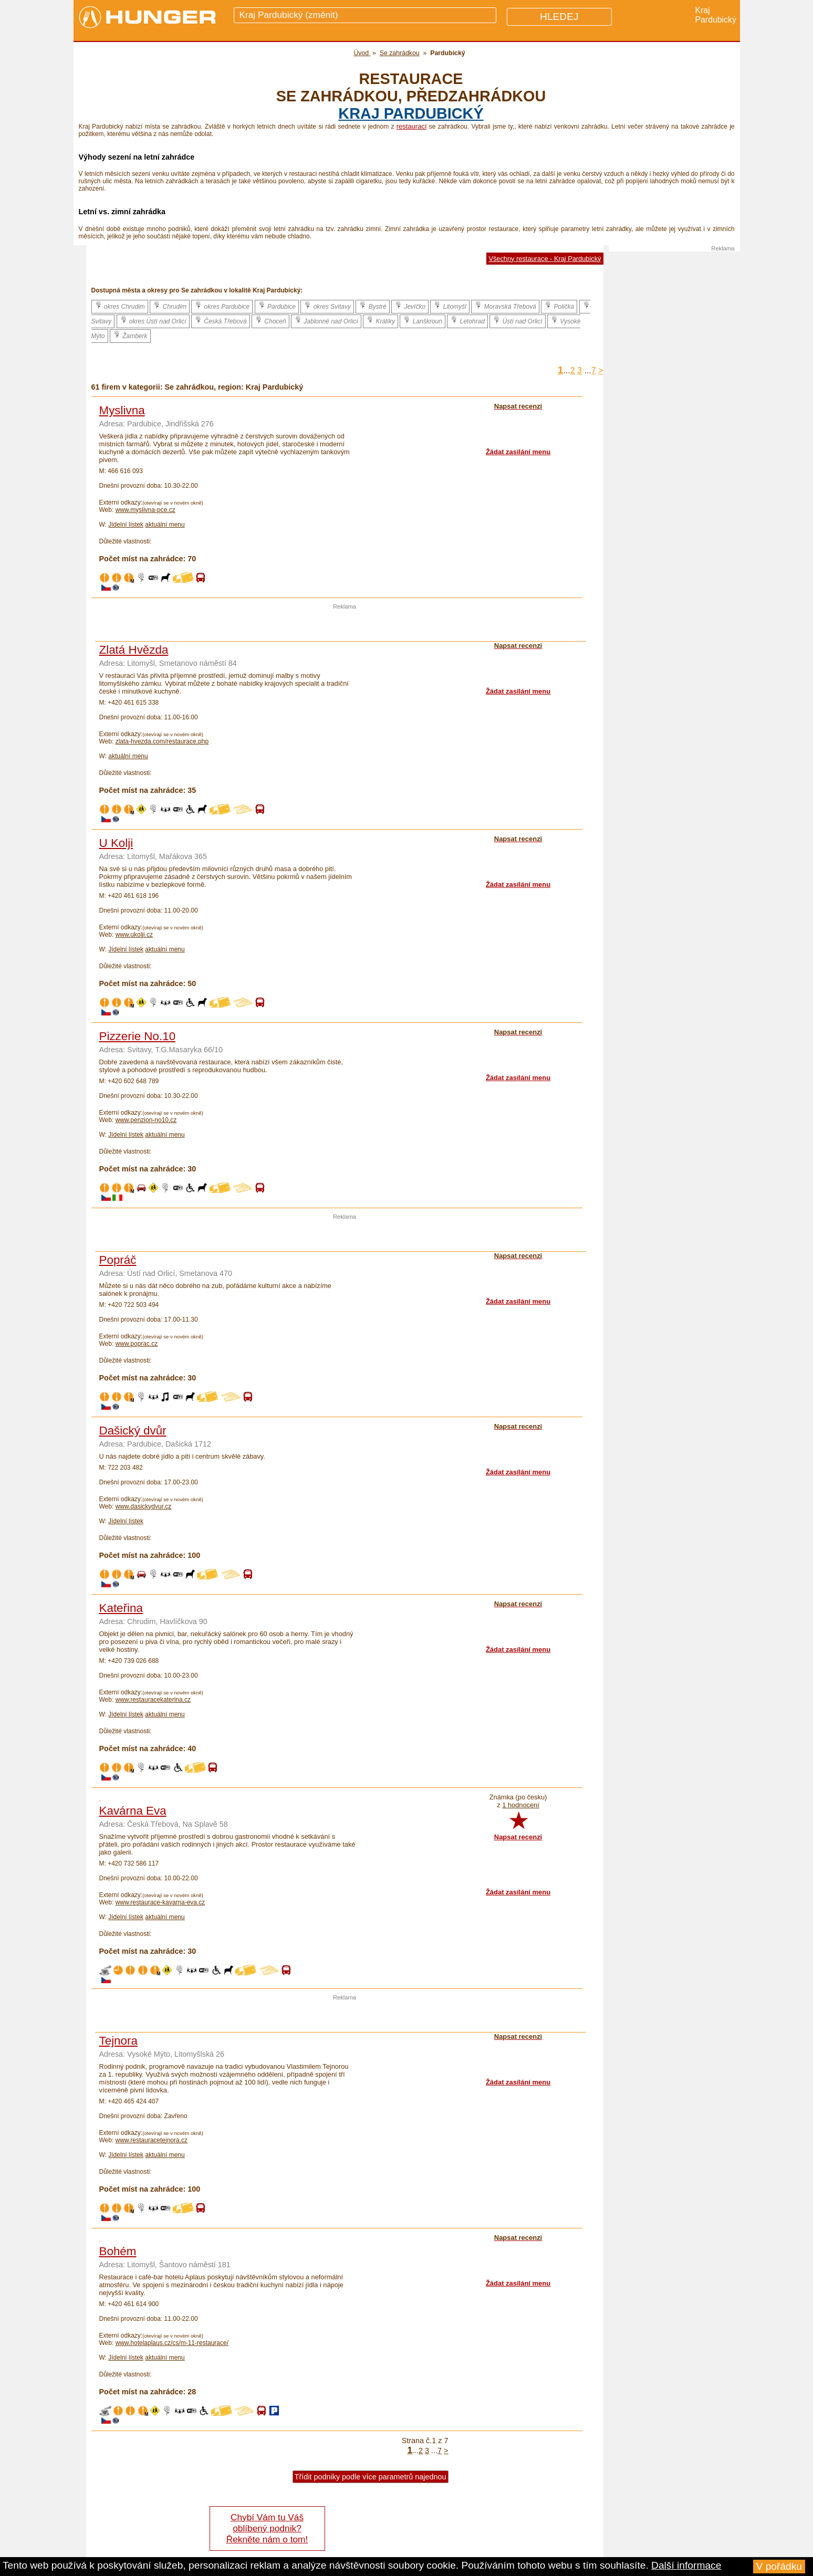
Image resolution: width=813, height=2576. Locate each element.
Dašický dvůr (132, 1430)
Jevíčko (409, 305)
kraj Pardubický (410, 113)
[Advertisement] (344, 625)
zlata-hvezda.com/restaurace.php (162, 741)
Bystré (372, 305)
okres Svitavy (327, 305)
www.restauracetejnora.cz (151, 2140)
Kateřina (121, 1608)
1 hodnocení (520, 1805)
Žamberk (130, 335)
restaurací (412, 126)
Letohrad (467, 320)
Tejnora (118, 2040)
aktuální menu (164, 524)
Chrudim (169, 305)
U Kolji (116, 843)
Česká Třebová (220, 320)
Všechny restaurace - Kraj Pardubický (544, 259)
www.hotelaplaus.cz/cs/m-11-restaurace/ (172, 2343)
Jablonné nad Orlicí (326, 320)
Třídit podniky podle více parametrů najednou (370, 2477)
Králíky (380, 320)
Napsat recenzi (518, 1837)
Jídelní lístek (125, 524)
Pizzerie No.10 (137, 1036)
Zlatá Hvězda (134, 649)
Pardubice (277, 305)
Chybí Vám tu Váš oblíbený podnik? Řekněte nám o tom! (267, 2528)
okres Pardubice (221, 305)
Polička (559, 305)
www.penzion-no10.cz (146, 1120)
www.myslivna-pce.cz (145, 510)
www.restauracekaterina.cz (153, 1699)
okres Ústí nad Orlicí (153, 320)
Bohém (118, 2251)
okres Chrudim (120, 305)
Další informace (686, 2565)
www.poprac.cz (137, 1343)
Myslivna (122, 410)
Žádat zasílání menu (518, 452)
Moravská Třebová (505, 305)
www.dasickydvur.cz (144, 1506)
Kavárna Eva (132, 1810)
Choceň (270, 320)
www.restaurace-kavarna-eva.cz (160, 1902)
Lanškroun (422, 320)
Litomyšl (449, 305)
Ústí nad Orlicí (517, 320)
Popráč (118, 1259)
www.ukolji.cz (134, 934)
